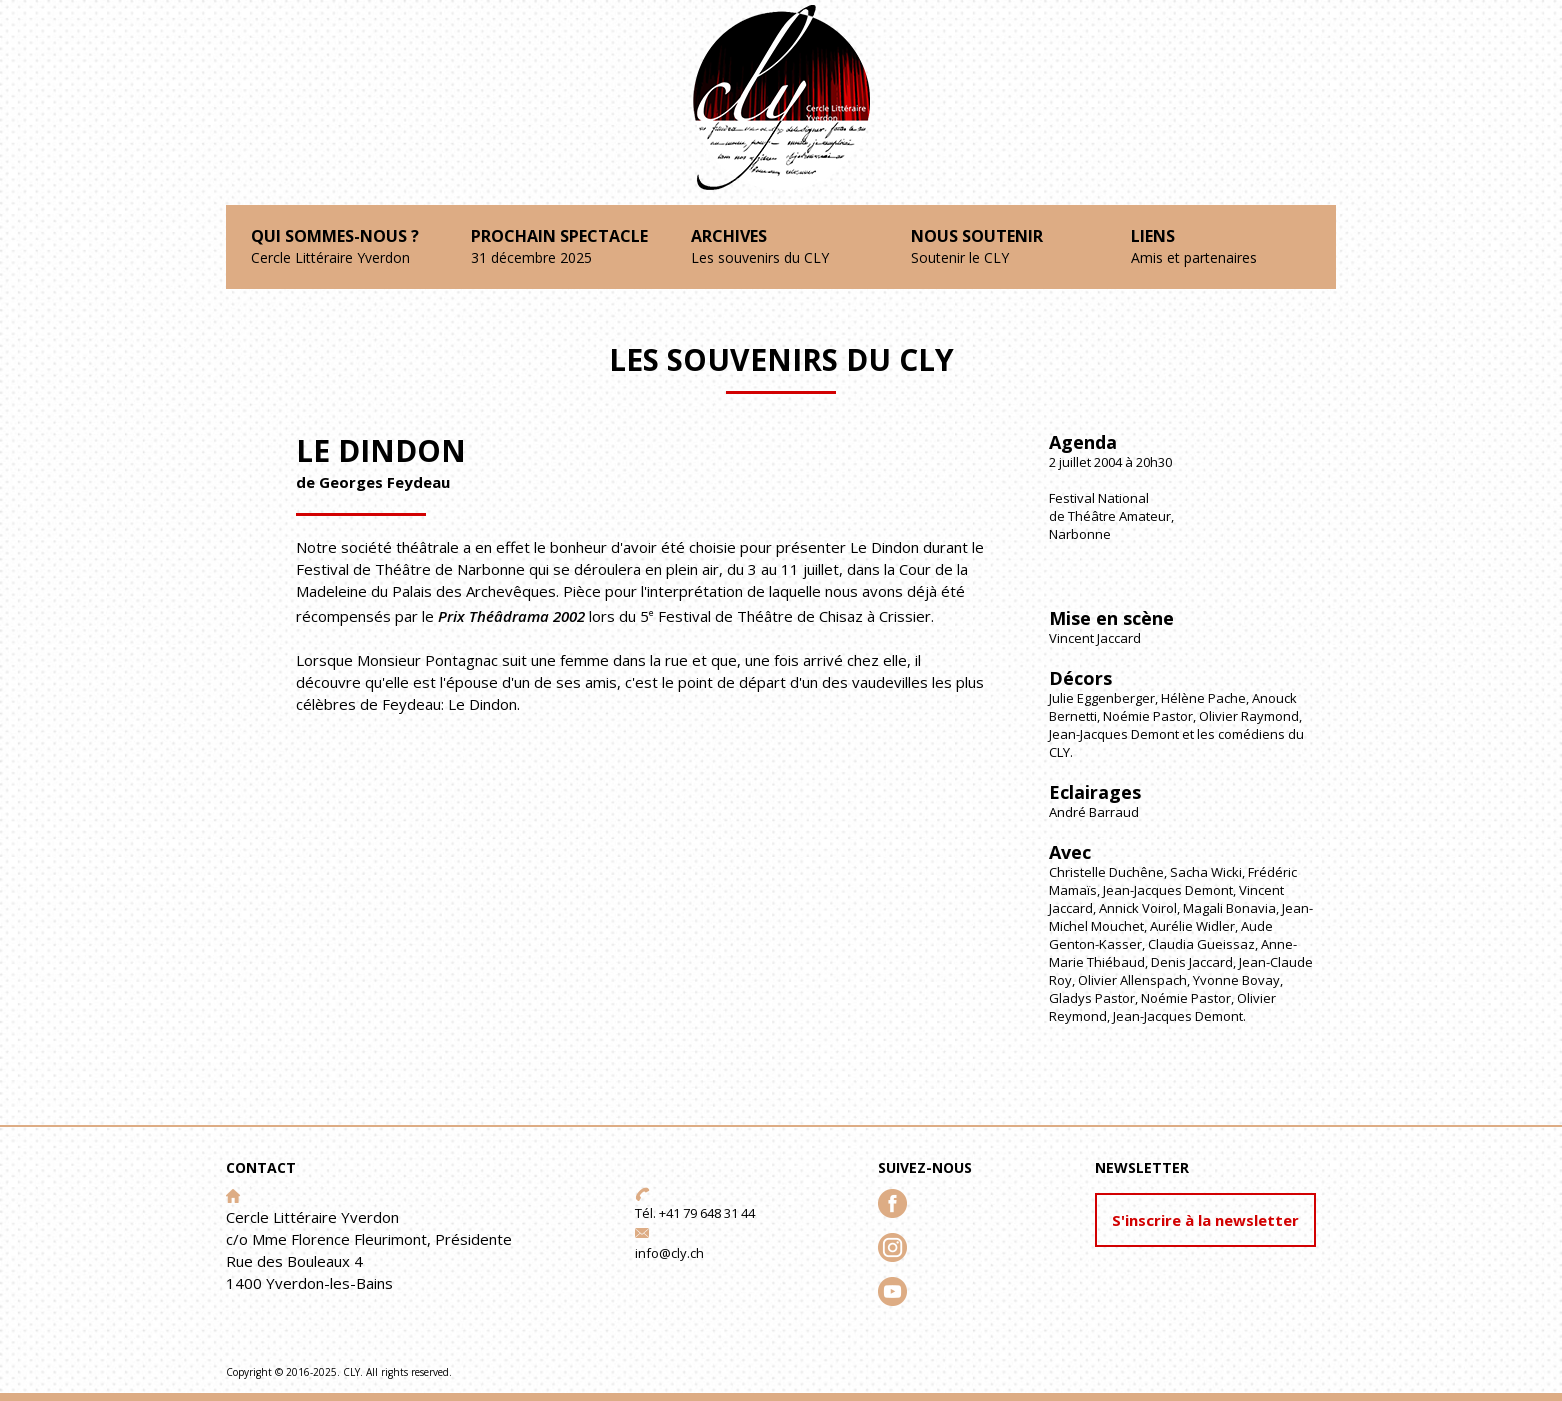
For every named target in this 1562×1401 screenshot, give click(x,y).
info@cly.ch (669, 1253)
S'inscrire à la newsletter (1205, 1220)
